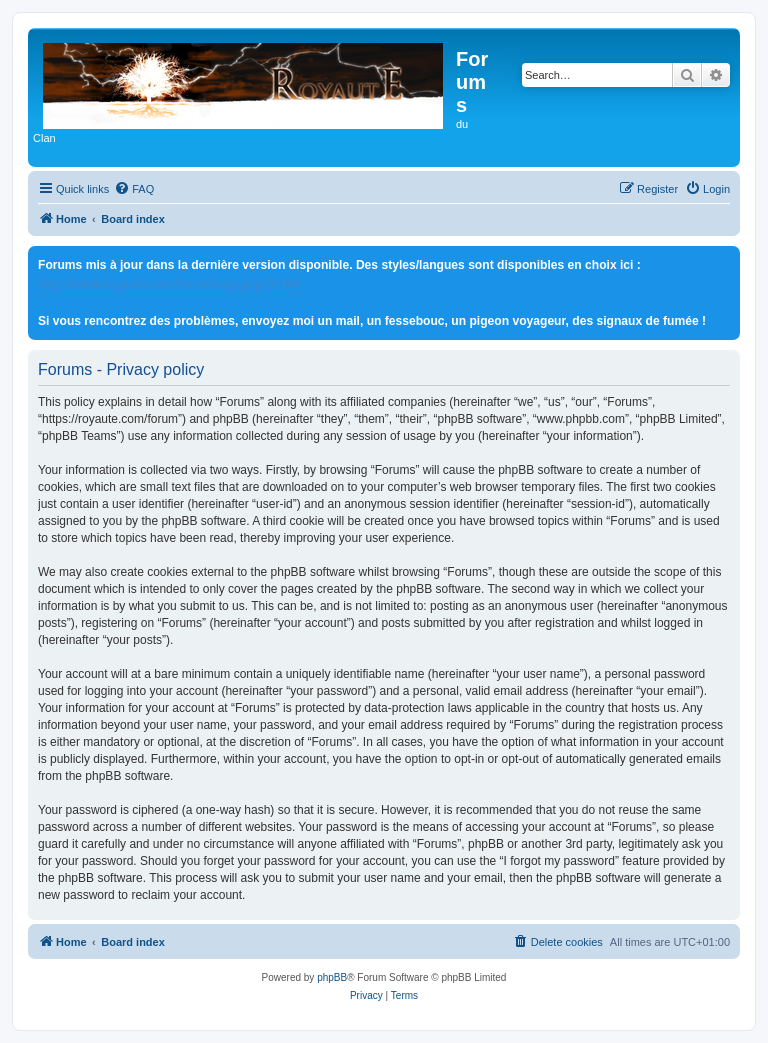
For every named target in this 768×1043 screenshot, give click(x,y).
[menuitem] (134, 189)
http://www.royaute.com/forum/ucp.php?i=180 (169, 284)
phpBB (332, 977)
